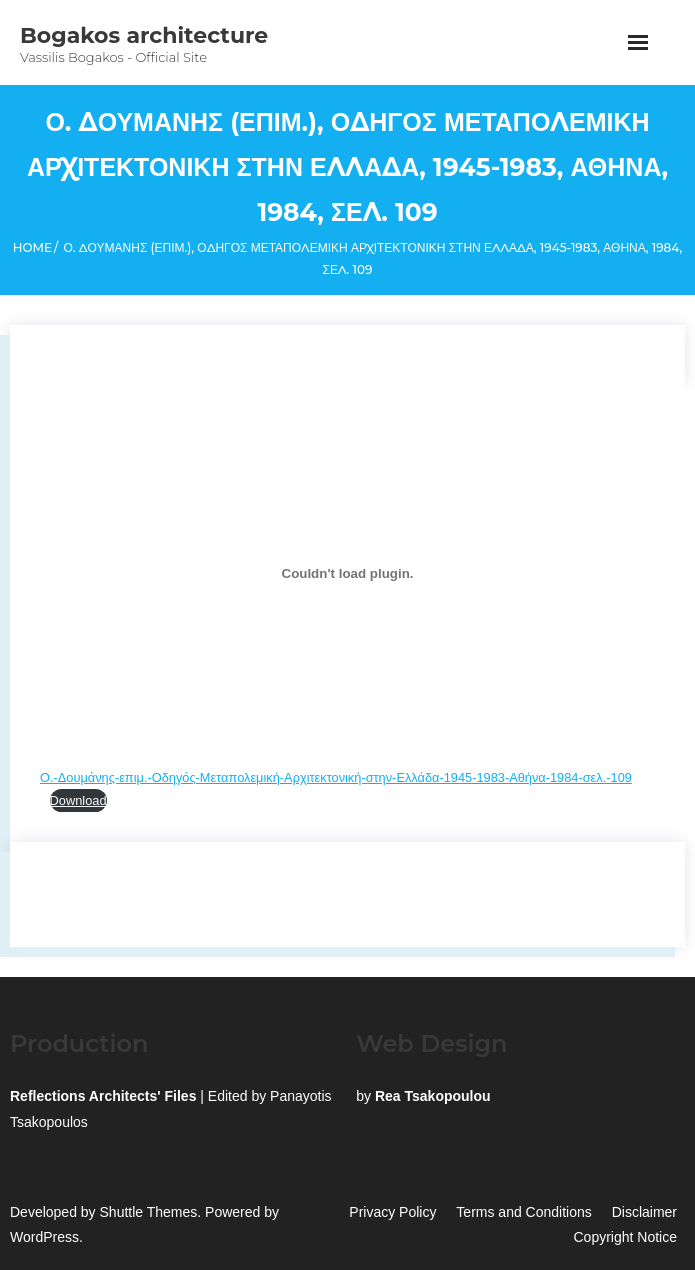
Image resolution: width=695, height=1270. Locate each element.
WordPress (44, 1237)
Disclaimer (644, 1212)
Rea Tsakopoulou (433, 1096)
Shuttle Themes (149, 1212)
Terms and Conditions (523, 1212)
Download (78, 800)
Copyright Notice (626, 1237)
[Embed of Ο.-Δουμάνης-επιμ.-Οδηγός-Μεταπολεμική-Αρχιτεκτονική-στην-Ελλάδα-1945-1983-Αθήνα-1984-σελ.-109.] (347, 573)
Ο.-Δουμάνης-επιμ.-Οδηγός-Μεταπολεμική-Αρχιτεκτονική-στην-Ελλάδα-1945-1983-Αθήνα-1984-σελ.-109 (336, 777)
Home (32, 247)
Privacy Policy (392, 1212)
